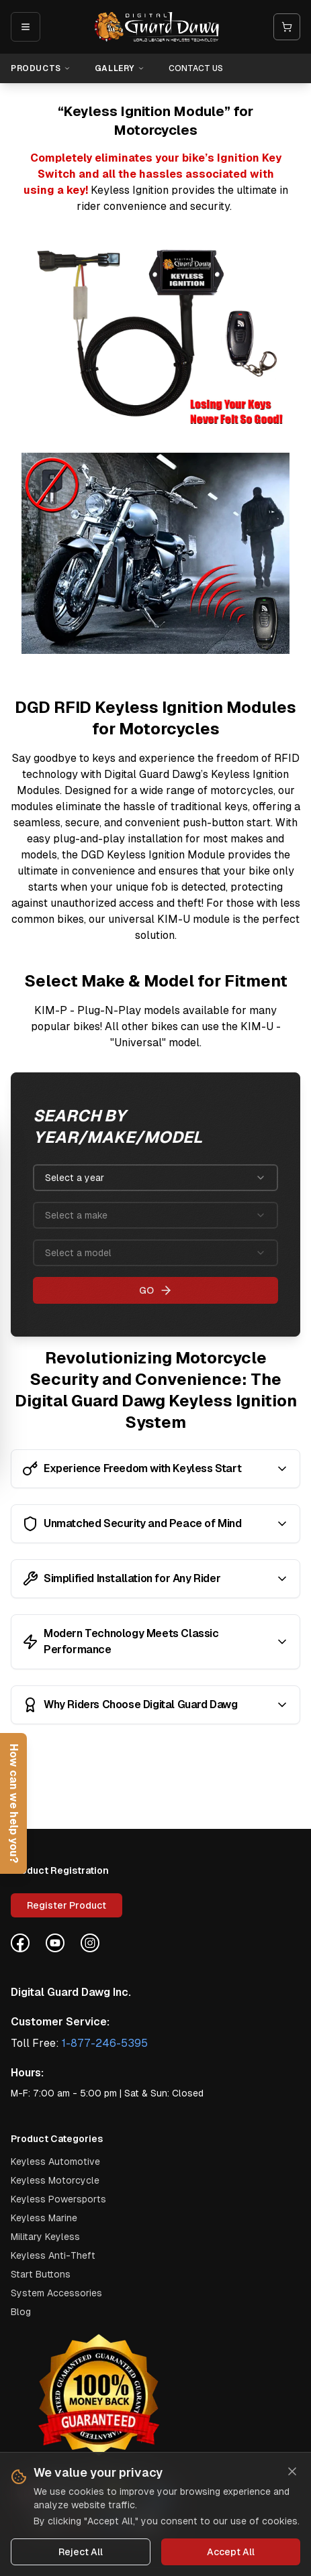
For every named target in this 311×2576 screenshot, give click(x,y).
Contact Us (196, 68)
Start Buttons (41, 2274)
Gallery (119, 68)
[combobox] (155, 1177)
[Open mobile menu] (25, 27)
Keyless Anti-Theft (53, 2255)
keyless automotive (55, 2161)
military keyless (45, 2236)
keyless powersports (58, 2199)
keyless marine (44, 2218)
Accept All (231, 2553)
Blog (21, 2311)
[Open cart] (286, 26)
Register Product (66, 1905)
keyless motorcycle (55, 2180)
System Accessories (56, 2293)
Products (41, 68)
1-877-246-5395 (105, 2043)
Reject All (80, 2553)
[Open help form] (13, 1803)
